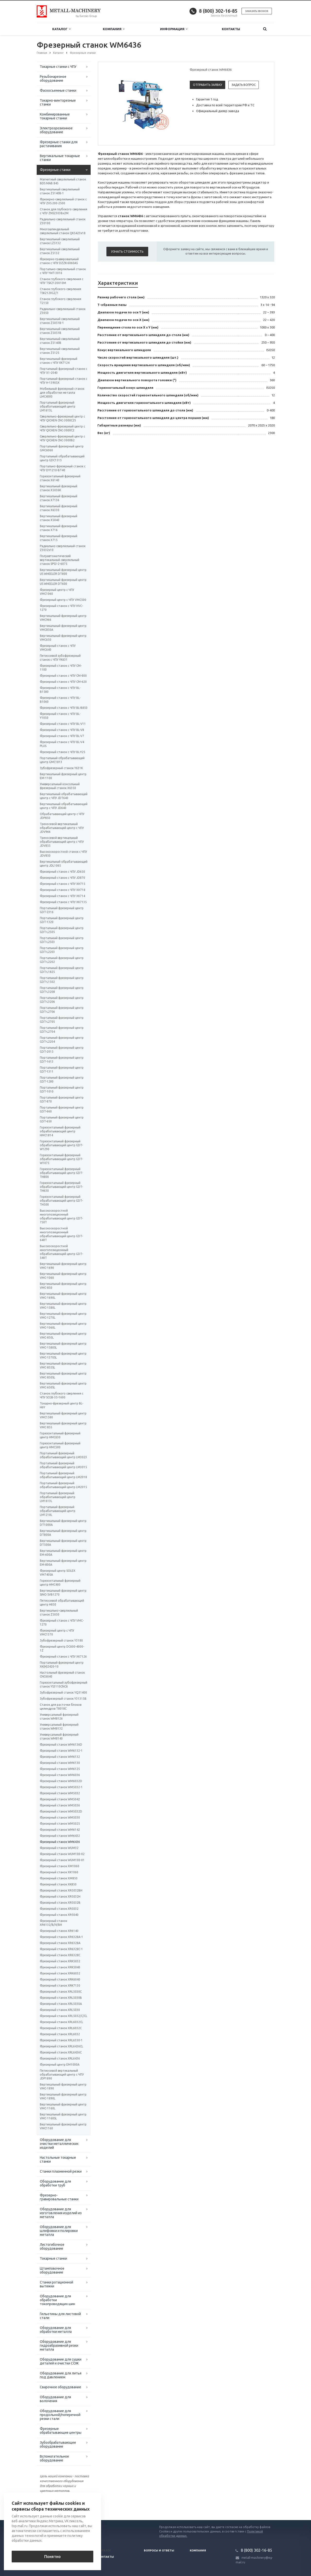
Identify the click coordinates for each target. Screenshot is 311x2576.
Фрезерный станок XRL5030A (61, 2003)
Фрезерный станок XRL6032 (60, 2034)
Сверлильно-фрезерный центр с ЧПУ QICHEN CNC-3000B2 (62, 438)
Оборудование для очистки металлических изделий (59, 2144)
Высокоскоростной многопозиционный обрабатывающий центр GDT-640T (61, 1234)
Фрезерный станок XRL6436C (61, 2052)
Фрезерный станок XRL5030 (60, 2009)
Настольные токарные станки (58, 2159)
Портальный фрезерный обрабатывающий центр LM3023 (63, 1455)
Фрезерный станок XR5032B (60, 1902)
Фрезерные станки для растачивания (59, 144)
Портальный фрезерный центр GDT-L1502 (62, 979)
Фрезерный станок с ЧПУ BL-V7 (62, 735)
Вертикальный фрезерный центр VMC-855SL (63, 1365)
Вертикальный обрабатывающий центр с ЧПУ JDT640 (63, 795)
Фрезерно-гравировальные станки (59, 2197)
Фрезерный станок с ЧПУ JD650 (62, 871)
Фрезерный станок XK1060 (59, 1872)
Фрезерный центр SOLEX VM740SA (57, 1572)
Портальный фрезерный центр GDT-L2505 (62, 929)
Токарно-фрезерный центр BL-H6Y (61, 1405)
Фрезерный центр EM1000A (59, 2064)
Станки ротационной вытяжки (56, 2284)
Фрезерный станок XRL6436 (60, 2058)
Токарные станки (53, 2258)
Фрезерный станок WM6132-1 (61, 1750)
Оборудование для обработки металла (56, 2330)
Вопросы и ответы (159, 2550)
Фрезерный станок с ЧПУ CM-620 (63, 681)
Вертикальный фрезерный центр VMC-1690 (63, 1265)
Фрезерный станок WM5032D (61, 1811)
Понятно (52, 2556)
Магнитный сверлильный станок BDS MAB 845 (63, 181)
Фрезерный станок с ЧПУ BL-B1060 (60, 699)
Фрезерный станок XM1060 (59, 1866)
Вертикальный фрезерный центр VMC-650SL (63, 1385)
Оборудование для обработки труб (55, 2183)
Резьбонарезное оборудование (53, 78)
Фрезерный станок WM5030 (60, 1817)
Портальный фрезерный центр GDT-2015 (62, 1049)
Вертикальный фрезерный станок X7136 (58, 498)
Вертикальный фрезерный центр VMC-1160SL (63, 2116)
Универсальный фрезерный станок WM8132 (59, 1726)
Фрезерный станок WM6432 (60, 1835)
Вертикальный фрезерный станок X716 (58, 528)
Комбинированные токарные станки (55, 116)
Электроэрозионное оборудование (56, 130)
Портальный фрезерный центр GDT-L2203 (62, 949)
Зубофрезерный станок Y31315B (63, 1698)
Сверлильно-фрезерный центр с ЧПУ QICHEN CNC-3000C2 (62, 428)
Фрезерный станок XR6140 (59, 1930)
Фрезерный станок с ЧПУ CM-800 (63, 675)
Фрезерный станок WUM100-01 (62, 1860)
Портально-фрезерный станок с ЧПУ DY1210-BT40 (63, 468)
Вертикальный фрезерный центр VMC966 (63, 617)
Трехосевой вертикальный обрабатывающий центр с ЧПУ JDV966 (62, 827)
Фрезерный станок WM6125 (60, 1768)
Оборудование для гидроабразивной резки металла (59, 2345)
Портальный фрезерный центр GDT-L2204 (62, 1039)
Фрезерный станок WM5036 (60, 1805)
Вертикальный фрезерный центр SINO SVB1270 (63, 1592)
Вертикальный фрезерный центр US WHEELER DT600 (63, 581)
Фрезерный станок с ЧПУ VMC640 (58, 647)
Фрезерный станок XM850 (59, 1878)
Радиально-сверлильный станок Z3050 (63, 310)
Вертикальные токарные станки (60, 158)
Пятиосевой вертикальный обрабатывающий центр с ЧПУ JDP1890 (62, 2074)
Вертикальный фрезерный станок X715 (58, 538)
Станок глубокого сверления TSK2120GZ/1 (60, 290)
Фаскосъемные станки (58, 90)
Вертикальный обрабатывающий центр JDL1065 (63, 863)
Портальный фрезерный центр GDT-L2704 (62, 1029)
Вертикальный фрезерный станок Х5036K (58, 488)
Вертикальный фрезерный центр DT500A (63, 1542)
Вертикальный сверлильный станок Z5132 (60, 251)
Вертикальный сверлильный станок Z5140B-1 (60, 191)
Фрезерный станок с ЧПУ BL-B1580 (60, 689)
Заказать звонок (256, 11)
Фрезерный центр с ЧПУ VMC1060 (57, 591)
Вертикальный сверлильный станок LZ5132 (60, 241)
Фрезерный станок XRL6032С (61, 2028)
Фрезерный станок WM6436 (60, 1841)
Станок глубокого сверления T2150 (60, 300)
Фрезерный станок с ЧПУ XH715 (62, 883)
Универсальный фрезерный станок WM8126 (59, 1716)
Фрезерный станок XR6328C (60, 1955)
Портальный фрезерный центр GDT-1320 (62, 920)
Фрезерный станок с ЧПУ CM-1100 (61, 667)
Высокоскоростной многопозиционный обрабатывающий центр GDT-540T (61, 1251)
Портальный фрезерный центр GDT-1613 (62, 1059)
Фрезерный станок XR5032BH (61, 1890)
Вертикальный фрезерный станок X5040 (58, 518)
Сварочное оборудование (60, 2387)
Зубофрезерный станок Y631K (61, 768)
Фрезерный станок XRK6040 (60, 1979)
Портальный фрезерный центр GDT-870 (62, 1099)
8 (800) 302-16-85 (218, 11)
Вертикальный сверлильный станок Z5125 (60, 350)
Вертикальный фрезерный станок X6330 (58, 508)
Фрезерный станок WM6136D (61, 1744)
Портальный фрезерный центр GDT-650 (62, 1119)
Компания (113, 29)
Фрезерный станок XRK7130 (60, 1985)
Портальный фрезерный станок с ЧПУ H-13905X (63, 380)
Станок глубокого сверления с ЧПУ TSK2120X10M (61, 280)
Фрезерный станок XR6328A (60, 1943)
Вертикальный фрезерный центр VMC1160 (63, 2126)
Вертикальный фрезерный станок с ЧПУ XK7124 (58, 360)
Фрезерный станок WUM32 (59, 1847)
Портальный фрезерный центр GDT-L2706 (62, 1009)
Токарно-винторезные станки (58, 102)
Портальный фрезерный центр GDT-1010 (62, 1089)
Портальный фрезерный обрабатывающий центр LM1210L (57, 1510)
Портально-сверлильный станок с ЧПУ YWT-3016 (63, 271)
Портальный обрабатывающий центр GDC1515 (62, 458)
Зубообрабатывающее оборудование (58, 2444)
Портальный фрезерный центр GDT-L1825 (62, 969)
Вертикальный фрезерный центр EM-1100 (63, 776)
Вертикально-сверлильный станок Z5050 (59, 1612)
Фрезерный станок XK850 (58, 1884)
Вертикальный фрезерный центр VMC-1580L (63, 1305)
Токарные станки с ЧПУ (58, 67)
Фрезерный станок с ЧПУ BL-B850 (63, 707)
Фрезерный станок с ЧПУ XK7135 (63, 902)
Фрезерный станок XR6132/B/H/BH (53, 1922)
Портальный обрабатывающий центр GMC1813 (62, 760)
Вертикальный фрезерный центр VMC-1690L (63, 1295)
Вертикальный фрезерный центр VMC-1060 (63, 1275)
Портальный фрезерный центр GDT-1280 (62, 1079)
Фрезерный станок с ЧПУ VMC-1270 (62, 1622)
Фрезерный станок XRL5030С (61, 1991)
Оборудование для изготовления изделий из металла (61, 2213)
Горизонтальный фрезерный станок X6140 (60, 478)
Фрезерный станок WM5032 (60, 1793)
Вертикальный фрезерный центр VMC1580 (63, 1415)
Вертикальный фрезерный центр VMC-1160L (63, 2106)
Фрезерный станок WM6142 (60, 1829)
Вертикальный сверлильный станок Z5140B (60, 340)
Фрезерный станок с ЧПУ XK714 (62, 895)
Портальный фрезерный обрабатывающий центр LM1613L (57, 406)
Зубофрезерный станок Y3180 (61, 1640)
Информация (173, 29)
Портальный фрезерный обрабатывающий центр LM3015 (63, 1465)
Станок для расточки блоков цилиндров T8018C (60, 1706)
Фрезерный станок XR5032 (59, 1908)
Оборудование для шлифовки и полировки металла (59, 2231)
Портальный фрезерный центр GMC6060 (62, 448)
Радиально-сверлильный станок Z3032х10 (63, 547)
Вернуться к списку (52, 2504)
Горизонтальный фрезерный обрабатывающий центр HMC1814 (60, 1131)
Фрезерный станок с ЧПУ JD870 (62, 877)
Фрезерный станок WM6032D (61, 1781)
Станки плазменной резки (61, 2171)
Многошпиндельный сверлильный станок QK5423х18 (63, 231)
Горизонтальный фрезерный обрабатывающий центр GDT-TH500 (61, 1200)
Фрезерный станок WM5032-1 (61, 1787)
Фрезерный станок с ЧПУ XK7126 (63, 1656)
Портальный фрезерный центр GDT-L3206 (62, 999)
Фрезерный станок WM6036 (60, 1775)
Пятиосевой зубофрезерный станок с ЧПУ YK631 (60, 657)
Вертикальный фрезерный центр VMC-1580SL (63, 1345)
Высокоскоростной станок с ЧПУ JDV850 (63, 853)
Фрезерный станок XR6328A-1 (61, 1936)
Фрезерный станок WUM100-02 (62, 1854)
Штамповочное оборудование (52, 2270)
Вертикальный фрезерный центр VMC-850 (63, 1285)
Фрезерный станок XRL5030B (61, 1997)
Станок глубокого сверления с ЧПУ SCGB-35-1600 (61, 1395)
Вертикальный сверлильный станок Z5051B (60, 330)
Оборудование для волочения (55, 2399)
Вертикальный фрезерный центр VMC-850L (63, 1335)
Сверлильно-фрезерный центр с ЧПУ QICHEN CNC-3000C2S (62, 418)
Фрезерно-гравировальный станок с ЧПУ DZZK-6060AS (59, 261)
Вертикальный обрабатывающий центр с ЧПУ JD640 (63, 805)
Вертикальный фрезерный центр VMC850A (63, 627)
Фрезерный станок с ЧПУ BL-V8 (62, 729)
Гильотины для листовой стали (60, 2316)
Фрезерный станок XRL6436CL (61, 2046)
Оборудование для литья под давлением (60, 2375)
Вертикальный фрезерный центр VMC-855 (63, 1425)
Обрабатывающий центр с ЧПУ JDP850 (62, 815)
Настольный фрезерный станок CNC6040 (62, 1674)
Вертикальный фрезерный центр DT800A (63, 1532)
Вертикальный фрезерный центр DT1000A (63, 1522)
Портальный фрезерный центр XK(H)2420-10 (62, 1664)
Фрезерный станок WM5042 (60, 1799)
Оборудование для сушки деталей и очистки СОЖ (60, 2361)
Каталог (61, 29)
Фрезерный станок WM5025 (60, 1823)
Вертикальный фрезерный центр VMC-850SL (63, 1375)
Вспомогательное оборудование (54, 2458)
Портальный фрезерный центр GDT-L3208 (62, 989)
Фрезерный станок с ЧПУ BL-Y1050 (60, 715)
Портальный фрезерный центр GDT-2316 (62, 910)
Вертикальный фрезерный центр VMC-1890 (63, 2086)
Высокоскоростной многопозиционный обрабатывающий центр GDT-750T (61, 1216)
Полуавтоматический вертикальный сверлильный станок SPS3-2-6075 (59, 559)
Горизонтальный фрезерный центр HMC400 (60, 1582)
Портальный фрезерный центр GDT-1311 (62, 1069)
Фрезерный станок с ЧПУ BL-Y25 (62, 752)
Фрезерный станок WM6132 (60, 1756)
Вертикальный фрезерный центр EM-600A (63, 1552)
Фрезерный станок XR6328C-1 (61, 1949)
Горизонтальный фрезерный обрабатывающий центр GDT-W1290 (61, 1145)
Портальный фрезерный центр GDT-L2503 (62, 939)
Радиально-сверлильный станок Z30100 (63, 221)
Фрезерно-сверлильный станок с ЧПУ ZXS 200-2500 (63, 201)
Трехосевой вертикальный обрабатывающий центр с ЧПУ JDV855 (62, 841)
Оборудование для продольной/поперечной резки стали (60, 2415)
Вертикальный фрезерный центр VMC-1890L (63, 2096)
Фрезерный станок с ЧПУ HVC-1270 (61, 607)
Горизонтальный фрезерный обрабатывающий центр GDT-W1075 (61, 1159)
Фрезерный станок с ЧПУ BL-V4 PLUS (62, 743)
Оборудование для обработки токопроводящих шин (57, 2300)
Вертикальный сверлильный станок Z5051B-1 (60, 320)
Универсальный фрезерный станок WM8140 (59, 1736)
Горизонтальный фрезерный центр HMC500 (60, 1445)
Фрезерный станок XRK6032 (60, 1973)
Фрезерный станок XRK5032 (60, 1961)
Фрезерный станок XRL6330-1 (61, 2040)
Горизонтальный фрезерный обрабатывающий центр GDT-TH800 (61, 1172)
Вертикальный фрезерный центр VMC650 (63, 637)
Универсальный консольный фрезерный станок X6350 (60, 786)
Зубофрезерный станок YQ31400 (63, 1692)
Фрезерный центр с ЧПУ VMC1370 (57, 1632)
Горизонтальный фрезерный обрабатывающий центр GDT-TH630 (61, 1186)
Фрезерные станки (55, 170)
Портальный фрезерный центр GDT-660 (62, 1109)
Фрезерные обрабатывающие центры (60, 2430)
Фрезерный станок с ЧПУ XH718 (62, 889)
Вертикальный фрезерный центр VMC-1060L (63, 1325)
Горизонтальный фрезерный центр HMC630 (60, 1435)
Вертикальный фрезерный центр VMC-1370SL (63, 1355)
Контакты (231, 29)
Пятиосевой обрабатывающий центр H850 (62, 1602)
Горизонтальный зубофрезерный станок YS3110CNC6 (63, 1684)
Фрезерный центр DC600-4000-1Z (62, 1648)
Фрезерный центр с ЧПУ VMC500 (63, 599)
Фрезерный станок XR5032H (60, 1896)
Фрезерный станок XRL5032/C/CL (63, 2015)
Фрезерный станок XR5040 (59, 1914)
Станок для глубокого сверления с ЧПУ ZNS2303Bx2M (63, 211)
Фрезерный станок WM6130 (60, 1762)
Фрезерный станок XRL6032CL (61, 2022)
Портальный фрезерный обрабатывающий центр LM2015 (63, 1485)
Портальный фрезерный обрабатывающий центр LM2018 (63, 1475)
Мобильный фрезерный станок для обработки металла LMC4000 (62, 392)
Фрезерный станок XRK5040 (60, 1967)
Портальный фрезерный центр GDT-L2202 (62, 959)
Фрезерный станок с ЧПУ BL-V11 (63, 723)
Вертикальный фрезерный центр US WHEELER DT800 (63, 571)
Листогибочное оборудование (52, 2246)
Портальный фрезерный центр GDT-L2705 (62, 1019)
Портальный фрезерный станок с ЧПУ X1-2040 (63, 370)
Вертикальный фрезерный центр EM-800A (63, 1562)
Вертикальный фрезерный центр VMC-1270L (63, 1315)
